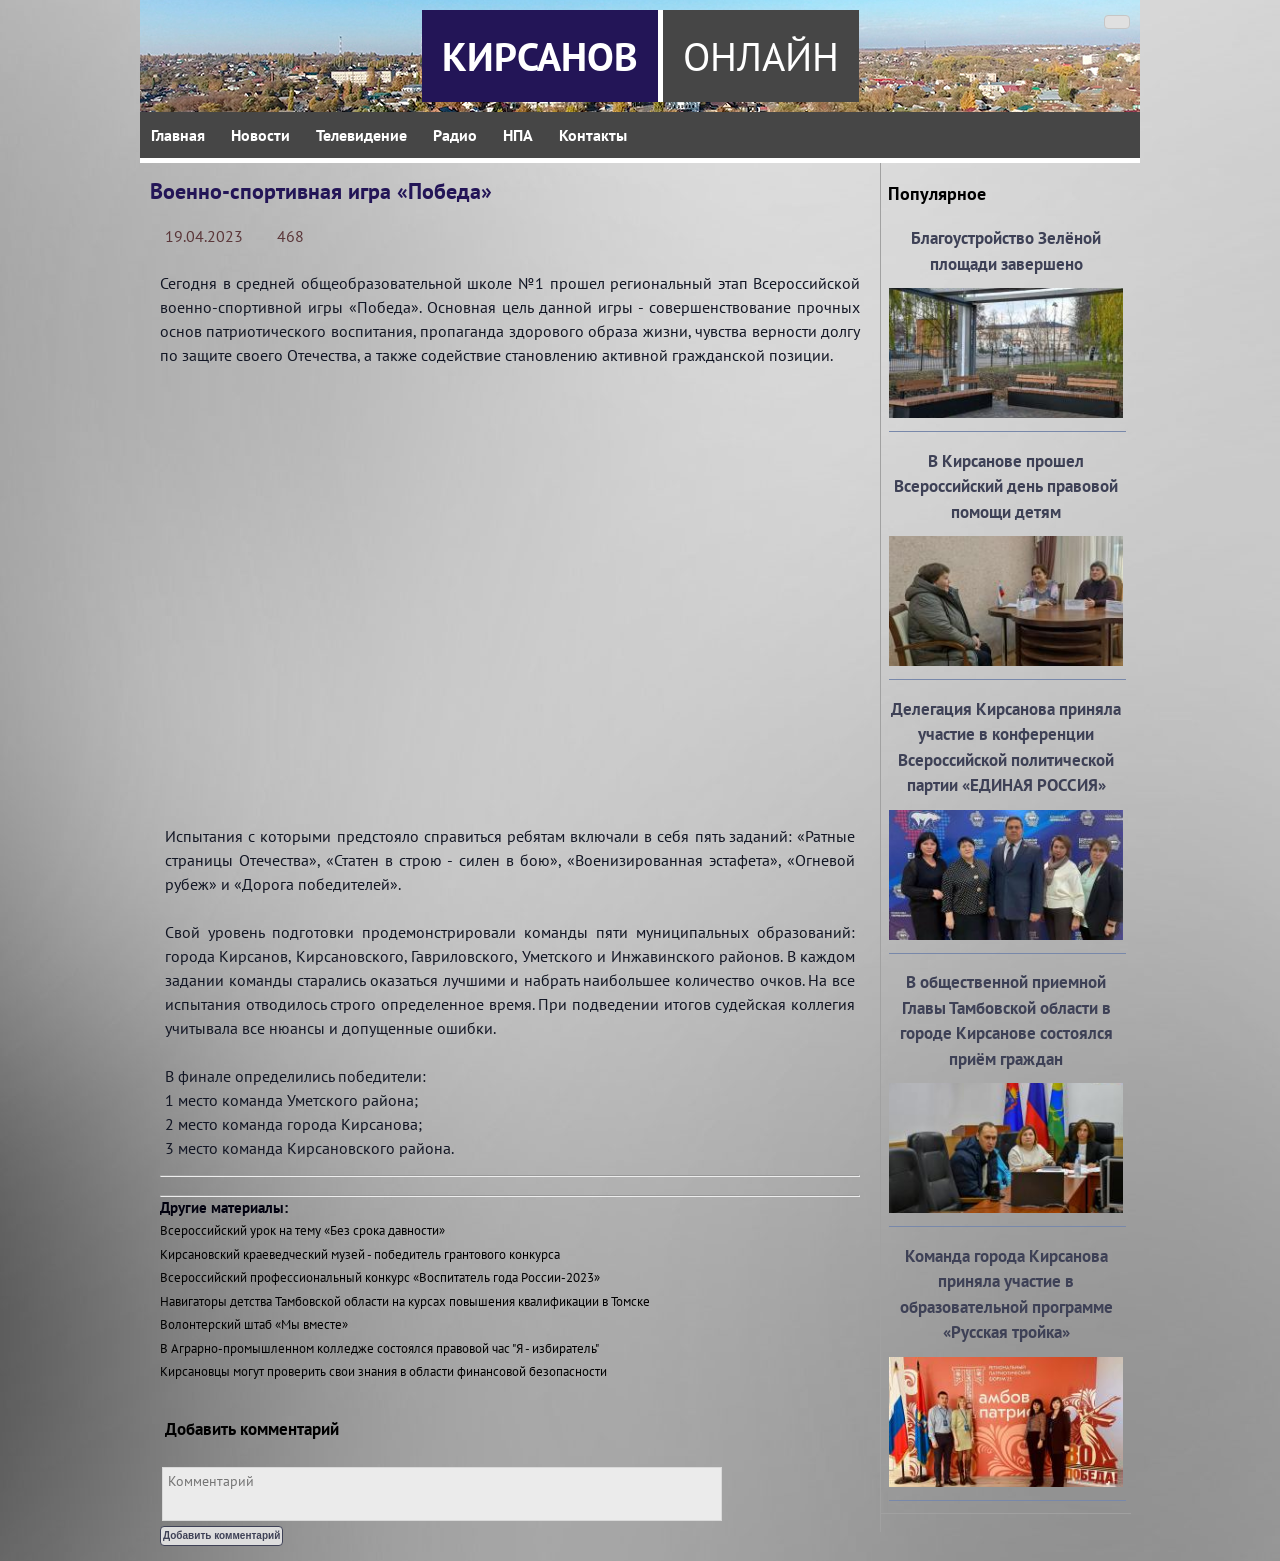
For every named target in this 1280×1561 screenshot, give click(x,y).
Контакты (593, 135)
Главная (178, 135)
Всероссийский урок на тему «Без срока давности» (302, 1230)
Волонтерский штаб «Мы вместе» (254, 1324)
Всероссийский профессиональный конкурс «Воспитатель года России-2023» (380, 1277)
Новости (260, 135)
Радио (455, 135)
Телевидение (361, 135)
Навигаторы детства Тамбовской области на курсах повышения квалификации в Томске (405, 1301)
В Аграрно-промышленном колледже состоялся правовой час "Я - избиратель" (379, 1348)
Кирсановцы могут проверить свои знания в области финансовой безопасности (383, 1371)
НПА (518, 135)
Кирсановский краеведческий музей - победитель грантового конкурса (360, 1254)
